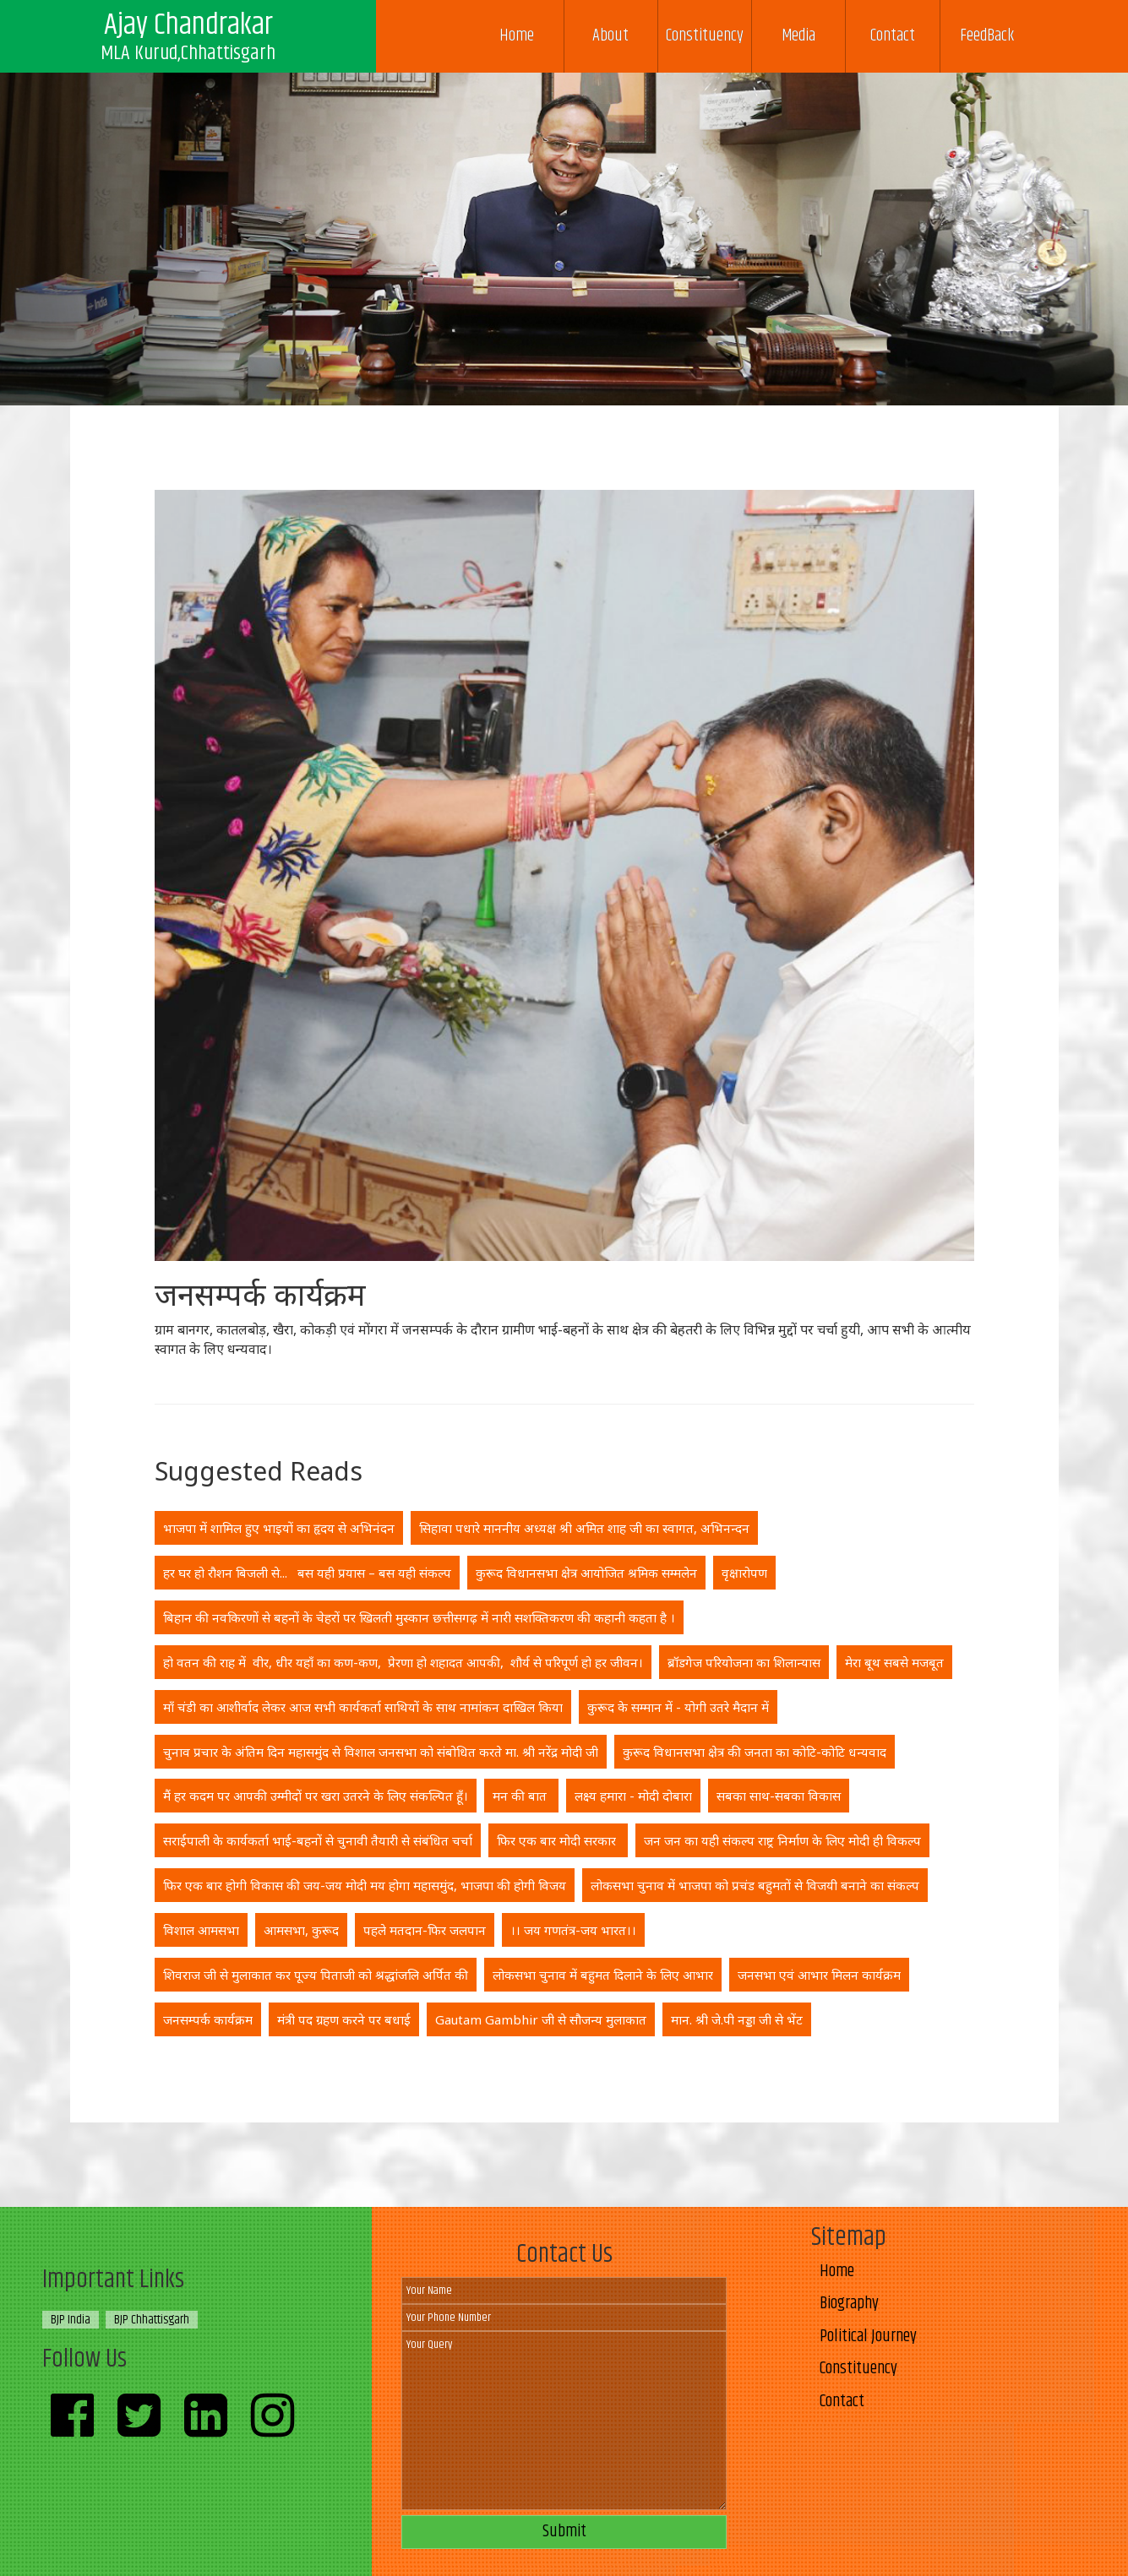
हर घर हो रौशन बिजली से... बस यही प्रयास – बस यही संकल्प (307, 1572)
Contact (892, 36)
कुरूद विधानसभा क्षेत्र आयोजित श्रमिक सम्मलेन (586, 1572)
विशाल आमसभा (201, 1929)
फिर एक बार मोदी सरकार (558, 1840)
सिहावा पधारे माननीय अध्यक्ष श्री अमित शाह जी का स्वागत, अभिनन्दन (584, 1527)
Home (516, 36)
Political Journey (868, 2336)
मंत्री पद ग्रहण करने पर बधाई (344, 2019)
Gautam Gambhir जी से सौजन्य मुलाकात (540, 2019)
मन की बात (521, 1795)
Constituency (705, 36)
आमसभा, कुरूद (301, 1929)
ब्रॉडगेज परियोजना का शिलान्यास (744, 1662)
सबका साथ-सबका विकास (779, 1795)
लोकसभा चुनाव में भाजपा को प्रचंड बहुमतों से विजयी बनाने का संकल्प (755, 1885)
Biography (849, 2304)
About (610, 36)
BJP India (70, 2319)
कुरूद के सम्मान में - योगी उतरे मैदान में (678, 1706)
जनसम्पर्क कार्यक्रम (208, 2019)
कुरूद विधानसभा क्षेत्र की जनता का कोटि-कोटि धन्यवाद (754, 1751)
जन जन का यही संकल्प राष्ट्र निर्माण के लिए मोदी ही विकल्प (782, 1840)
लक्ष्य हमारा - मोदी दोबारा (633, 1795)
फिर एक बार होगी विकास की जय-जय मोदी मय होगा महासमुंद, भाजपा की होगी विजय (364, 1885)
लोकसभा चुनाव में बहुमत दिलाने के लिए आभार (603, 1974)
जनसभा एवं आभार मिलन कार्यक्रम (819, 1974)
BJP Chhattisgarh (151, 2319)
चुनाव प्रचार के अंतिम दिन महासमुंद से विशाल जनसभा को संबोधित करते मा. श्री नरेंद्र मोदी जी (380, 1751)
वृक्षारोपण (744, 1572)
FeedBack (987, 36)
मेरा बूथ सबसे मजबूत (894, 1662)
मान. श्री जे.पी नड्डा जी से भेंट (737, 2019)
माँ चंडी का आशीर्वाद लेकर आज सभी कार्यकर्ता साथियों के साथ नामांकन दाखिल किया (363, 1706)
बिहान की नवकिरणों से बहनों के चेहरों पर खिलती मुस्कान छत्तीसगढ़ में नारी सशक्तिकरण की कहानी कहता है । (419, 1617)
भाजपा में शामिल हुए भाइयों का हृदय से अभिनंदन (279, 1527)
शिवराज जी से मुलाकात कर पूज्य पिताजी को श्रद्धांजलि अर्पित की (315, 1974)
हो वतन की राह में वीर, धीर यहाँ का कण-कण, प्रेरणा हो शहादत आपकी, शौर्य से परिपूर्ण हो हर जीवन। (403, 1662)
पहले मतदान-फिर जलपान (424, 1929)
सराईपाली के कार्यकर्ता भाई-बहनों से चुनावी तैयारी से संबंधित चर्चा (317, 1840)
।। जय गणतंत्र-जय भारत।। (573, 1929)
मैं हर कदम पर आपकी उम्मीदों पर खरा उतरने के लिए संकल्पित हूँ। (315, 1795)
